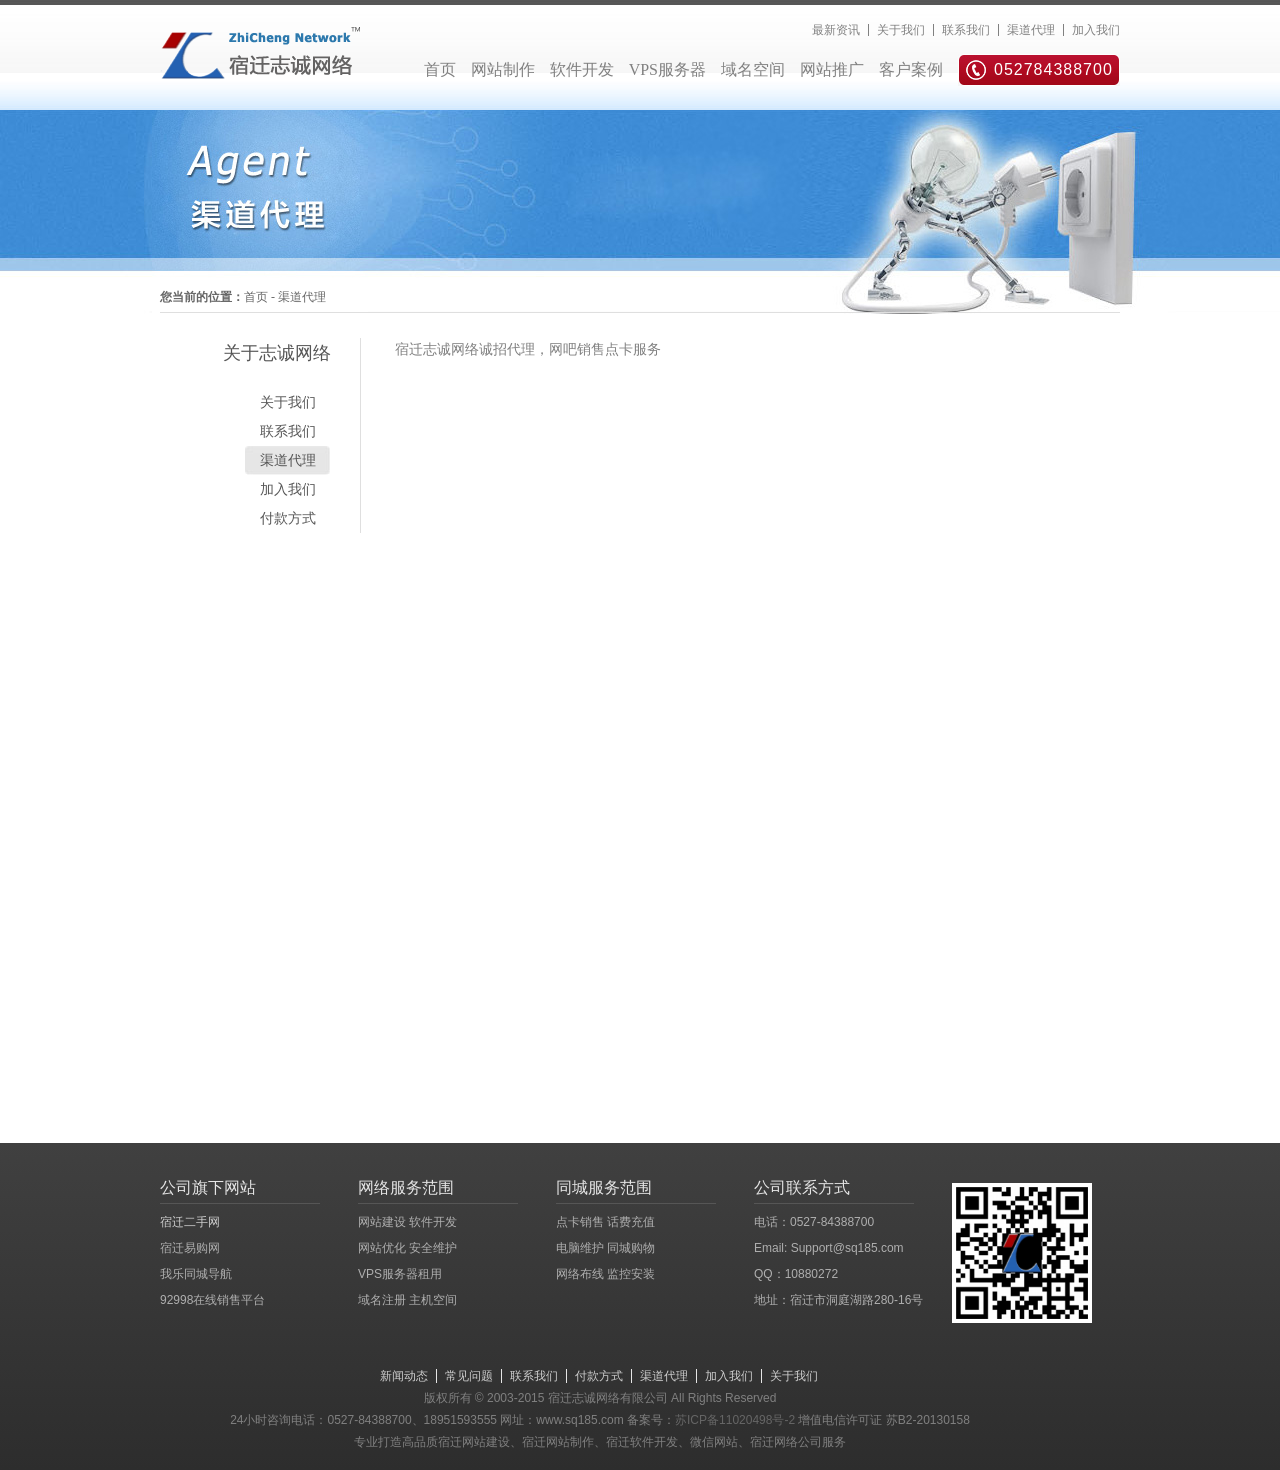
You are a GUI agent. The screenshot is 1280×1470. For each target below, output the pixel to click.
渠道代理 (1031, 30)
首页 (440, 69)
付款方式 (288, 518)
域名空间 (753, 69)
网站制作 (503, 69)
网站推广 (832, 69)
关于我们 (901, 30)
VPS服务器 (667, 69)
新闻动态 (404, 1376)
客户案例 (911, 69)
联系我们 (966, 30)
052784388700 (1053, 69)
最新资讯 (836, 30)
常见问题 (469, 1376)
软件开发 (582, 69)
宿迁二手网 (190, 1222)
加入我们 (1096, 30)
